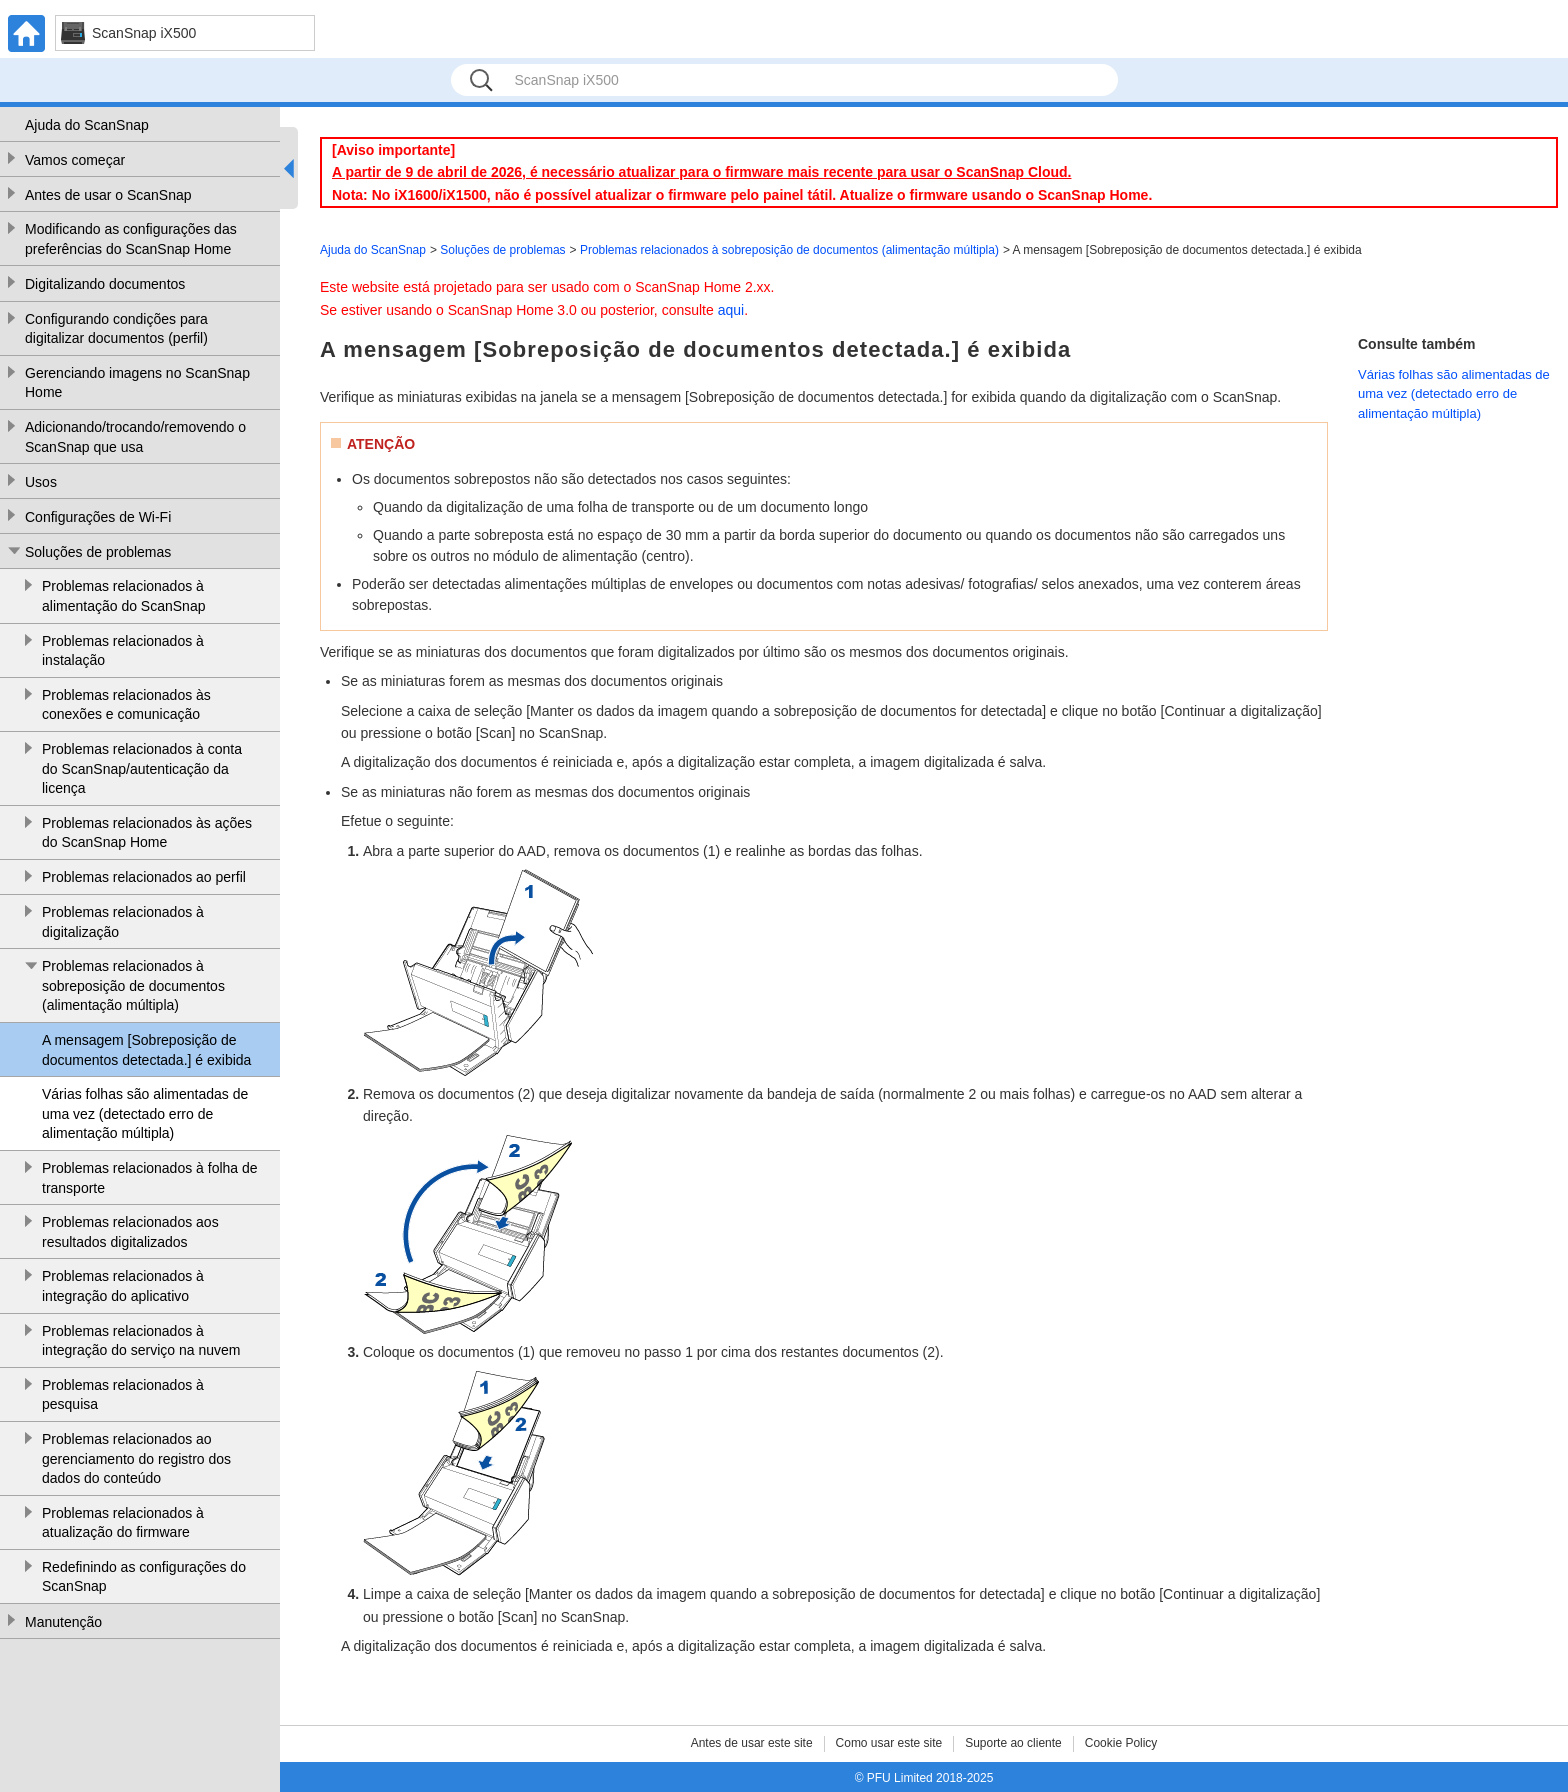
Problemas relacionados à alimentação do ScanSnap (123, 596)
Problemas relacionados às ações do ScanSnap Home (147, 833)
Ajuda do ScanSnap (87, 125)
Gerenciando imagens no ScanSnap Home (137, 383)
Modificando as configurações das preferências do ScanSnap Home (131, 239)
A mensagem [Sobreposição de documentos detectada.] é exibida (146, 1050)
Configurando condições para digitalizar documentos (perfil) (116, 329)
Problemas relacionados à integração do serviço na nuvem (141, 1341)
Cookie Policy (1121, 1743)
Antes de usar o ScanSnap (108, 195)
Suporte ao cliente (1013, 1743)
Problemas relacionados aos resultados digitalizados (130, 1232)
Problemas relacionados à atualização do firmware (123, 1523)
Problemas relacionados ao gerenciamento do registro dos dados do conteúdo (136, 1458)
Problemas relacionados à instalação (123, 651)
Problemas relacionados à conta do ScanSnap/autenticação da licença (142, 768)
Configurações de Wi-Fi (98, 517)
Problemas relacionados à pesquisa (123, 1395)
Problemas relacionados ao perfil (144, 877)
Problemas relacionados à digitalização (123, 922)
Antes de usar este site (752, 1743)
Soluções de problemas (98, 552)
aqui (731, 310)
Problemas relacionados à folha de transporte (150, 1178)
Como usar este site (889, 1743)
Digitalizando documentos (105, 284)
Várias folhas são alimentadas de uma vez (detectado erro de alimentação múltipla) (145, 1113)
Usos (41, 482)
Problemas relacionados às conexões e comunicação (126, 705)
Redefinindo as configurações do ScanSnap (144, 1577)
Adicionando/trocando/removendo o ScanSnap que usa (135, 437)
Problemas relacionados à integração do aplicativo (123, 1286)
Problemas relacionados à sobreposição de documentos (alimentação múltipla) (133, 985)
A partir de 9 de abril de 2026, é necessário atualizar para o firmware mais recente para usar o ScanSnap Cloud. (701, 172)
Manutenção (63, 1622)
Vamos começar (75, 160)
